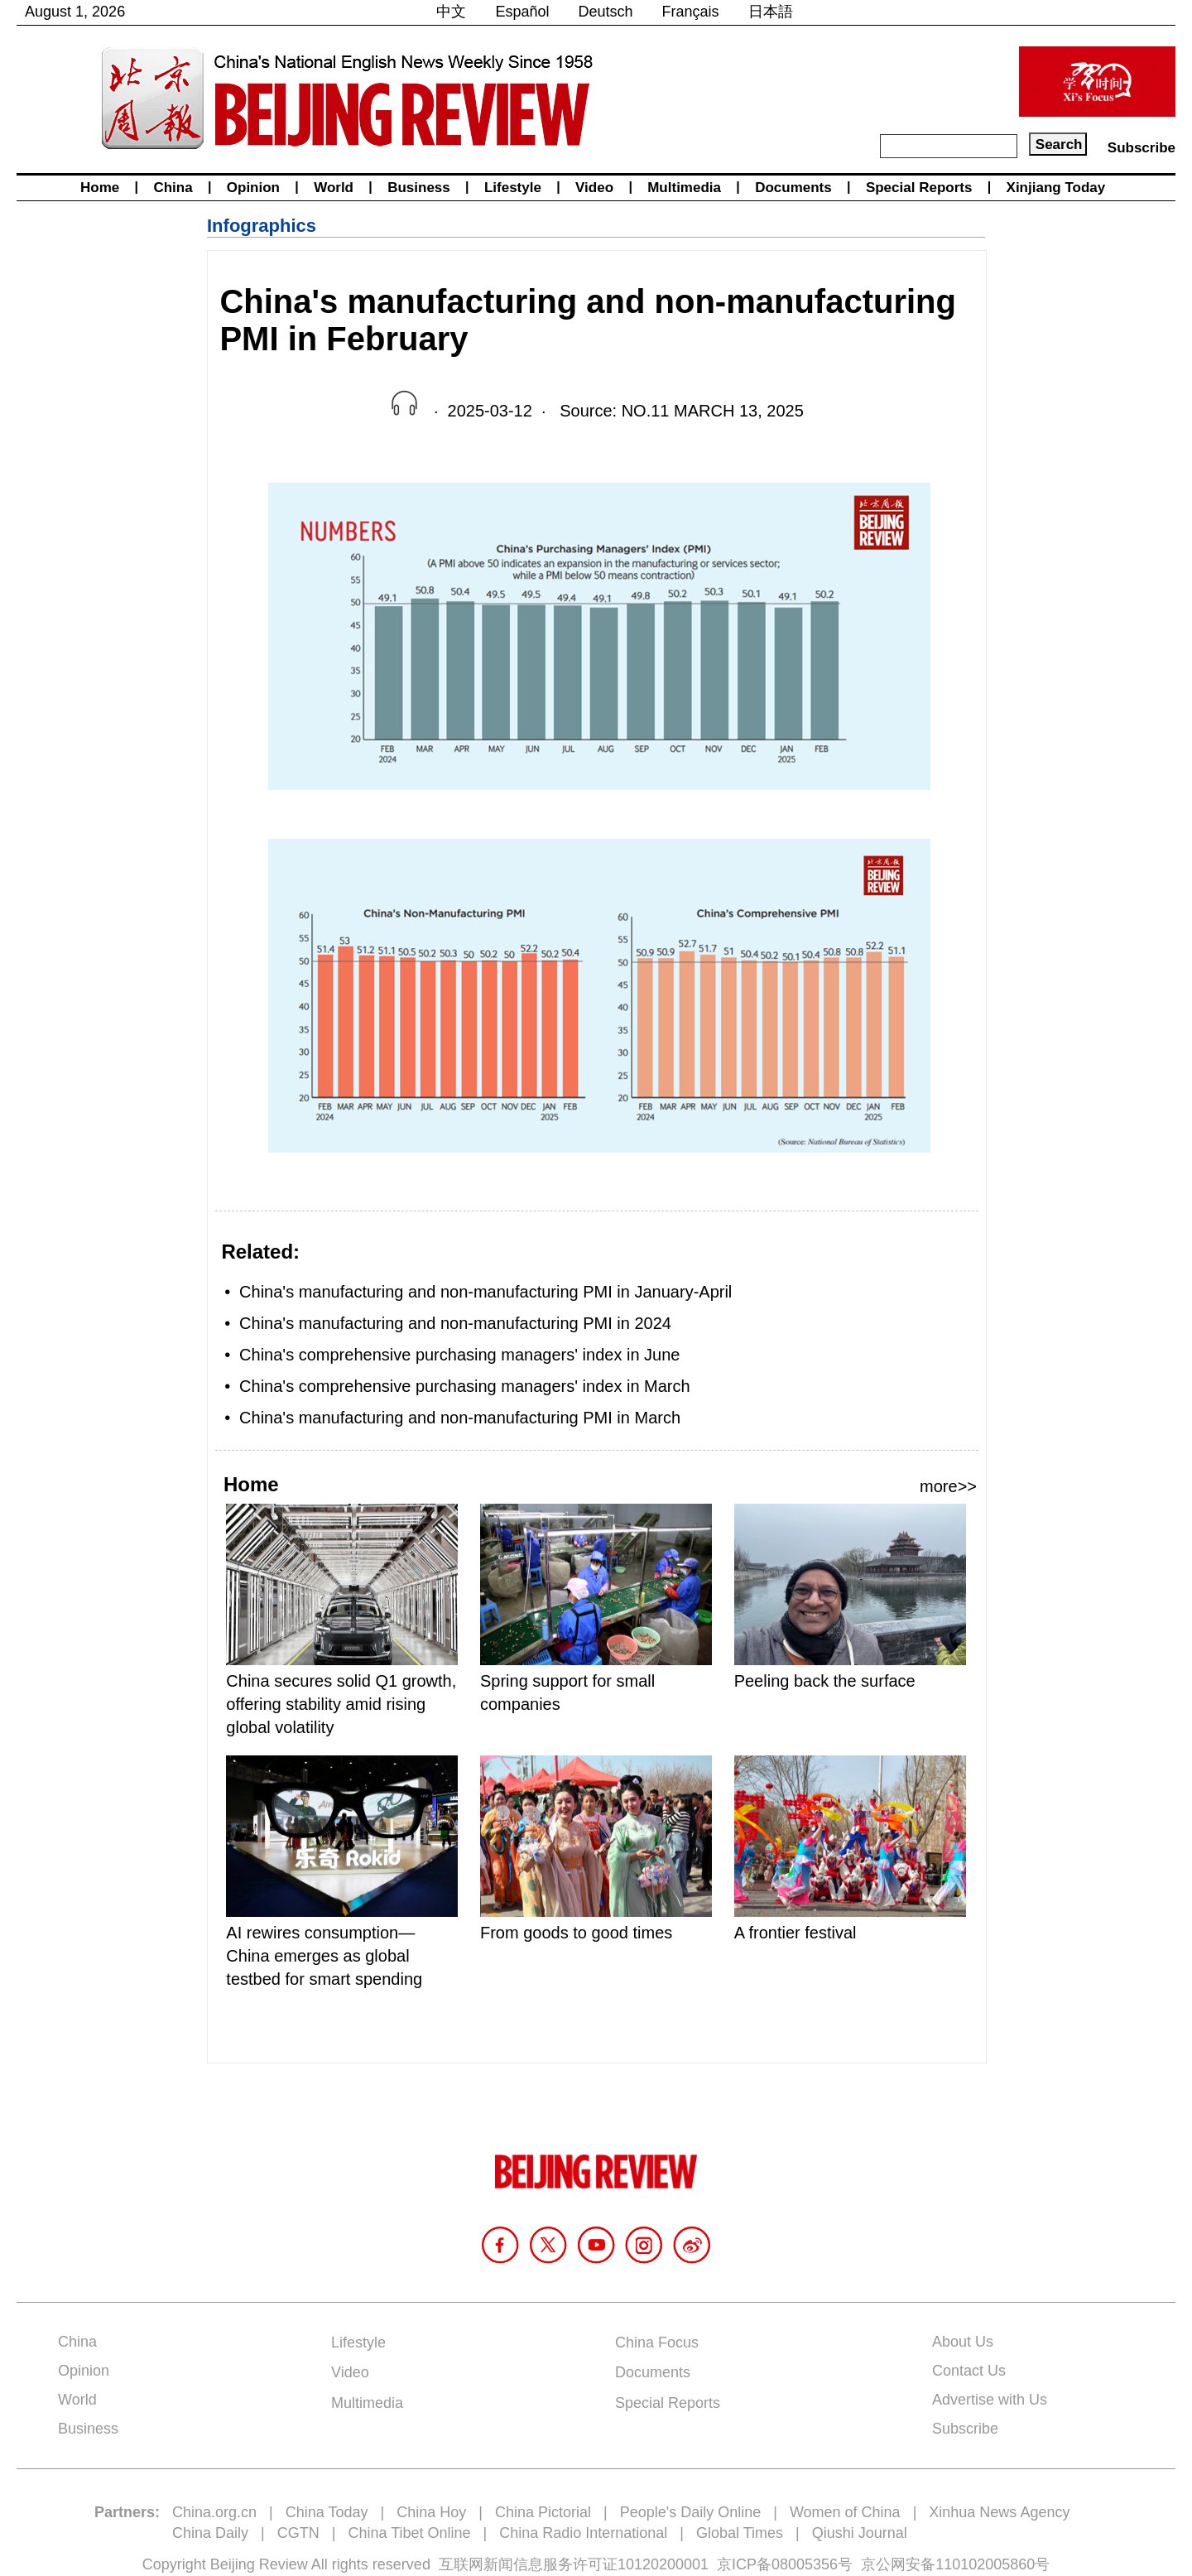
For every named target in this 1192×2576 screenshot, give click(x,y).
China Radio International (583, 2533)
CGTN (298, 2533)
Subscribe (1141, 148)
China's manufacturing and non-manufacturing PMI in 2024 (455, 1323)
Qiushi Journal (859, 2533)
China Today (327, 2512)
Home (99, 187)
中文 (451, 11)
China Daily (210, 2533)
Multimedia (684, 187)
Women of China (845, 2512)
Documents (793, 187)
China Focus (657, 2342)
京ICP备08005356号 (785, 2564)
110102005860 (985, 2564)
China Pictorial (543, 2512)
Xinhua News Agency (999, 2512)
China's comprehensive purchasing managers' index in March (464, 1386)
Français (690, 11)
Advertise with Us (989, 2399)
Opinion (253, 187)
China (172, 187)
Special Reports (919, 187)
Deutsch (606, 11)
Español (522, 11)
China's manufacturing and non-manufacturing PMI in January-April (485, 1292)
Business (418, 187)
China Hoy (431, 2512)
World (333, 187)
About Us (962, 2341)
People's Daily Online (691, 2512)
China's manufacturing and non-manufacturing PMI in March (459, 1417)
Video (594, 187)
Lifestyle (512, 187)
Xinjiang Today (1056, 187)
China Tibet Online (409, 2533)
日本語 (770, 11)
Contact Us (969, 2370)
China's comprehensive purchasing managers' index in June (459, 1355)
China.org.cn (214, 2512)
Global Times (739, 2533)
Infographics (261, 225)
